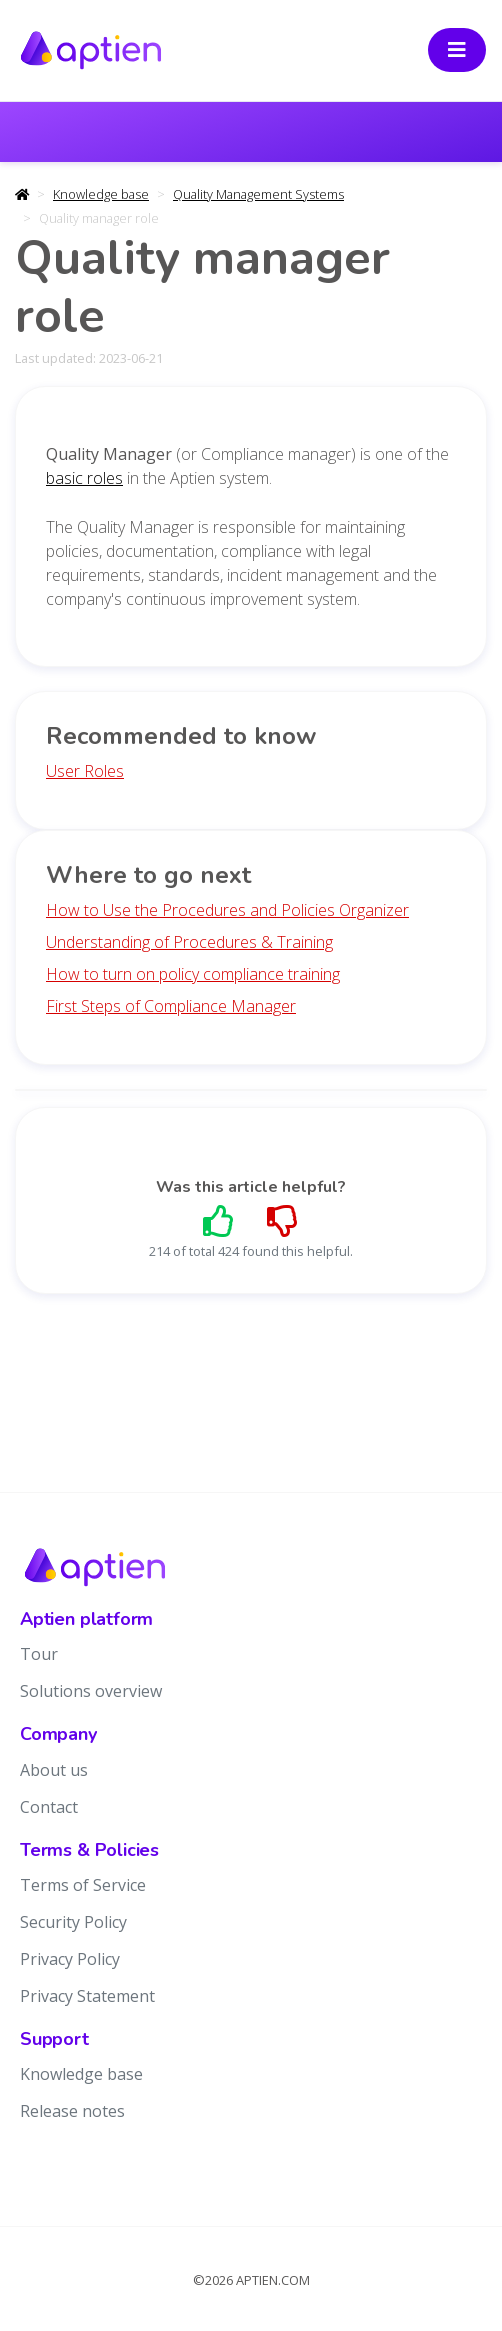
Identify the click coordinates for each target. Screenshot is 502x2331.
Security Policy (73, 1922)
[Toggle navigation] (457, 50)
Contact (49, 1807)
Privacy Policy (70, 1959)
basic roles (84, 478)
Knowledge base (101, 194)
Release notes (72, 2111)
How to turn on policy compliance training (193, 974)
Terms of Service (83, 1885)
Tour (39, 1654)
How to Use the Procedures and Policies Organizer (227, 910)
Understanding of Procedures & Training (189, 942)
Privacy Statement (87, 1996)
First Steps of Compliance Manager (171, 1006)
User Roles (85, 771)
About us (54, 1770)
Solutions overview (91, 1691)
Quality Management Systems (258, 194)
